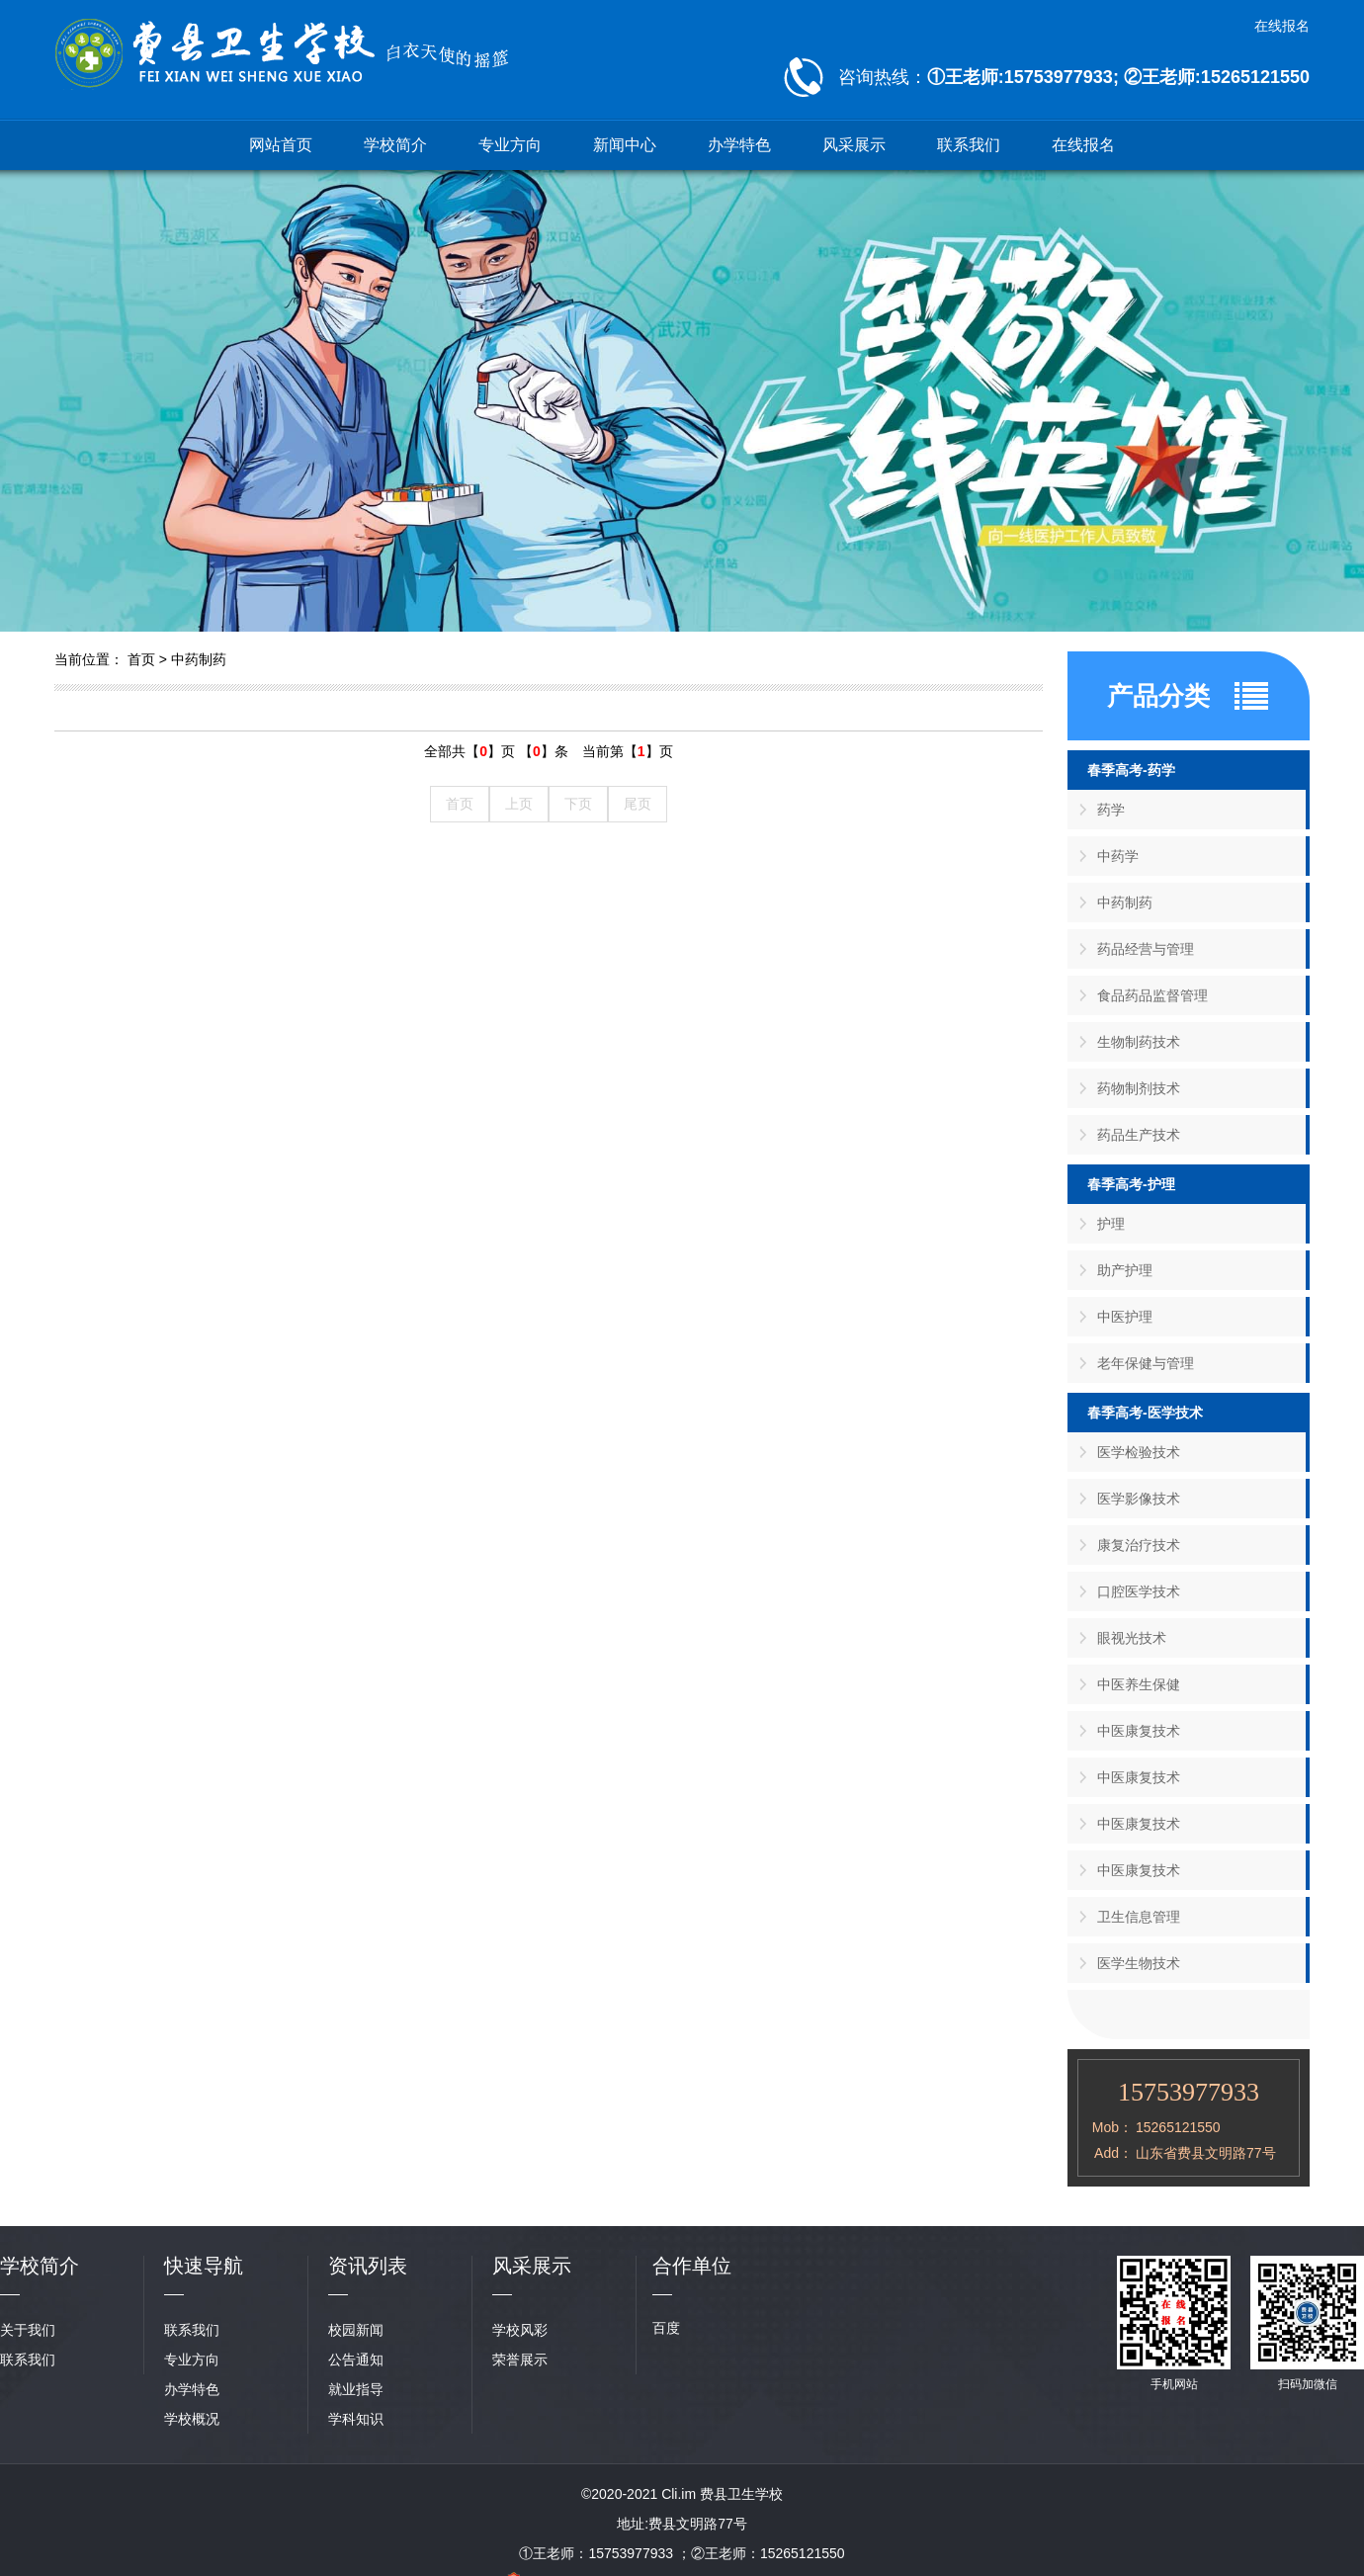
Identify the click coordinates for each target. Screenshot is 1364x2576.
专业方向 (510, 144)
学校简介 (395, 144)
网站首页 (280, 144)
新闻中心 (624, 144)
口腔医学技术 (1138, 1591)
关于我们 (27, 2330)
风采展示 (854, 144)
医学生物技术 (1138, 1963)
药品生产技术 (1138, 1135)
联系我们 (968, 144)
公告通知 (356, 2359)
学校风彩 (520, 2330)
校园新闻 (356, 2330)
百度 (666, 2328)
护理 (1111, 1224)
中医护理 (1124, 1317)
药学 (1111, 809)
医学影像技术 (1138, 1498)
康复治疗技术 (1138, 1545)
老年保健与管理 (1145, 1363)
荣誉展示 (520, 2359)
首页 (141, 659)
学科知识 (356, 2419)
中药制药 (198, 659)
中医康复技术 (1138, 1731)
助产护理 (1124, 1270)
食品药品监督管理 (1152, 995)
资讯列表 (367, 2265)
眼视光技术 (1131, 1638)
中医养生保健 (1138, 1684)
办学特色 (739, 144)
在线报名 (1282, 26)
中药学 (1118, 856)
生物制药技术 (1138, 1042)
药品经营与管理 (1145, 949)
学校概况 (191, 2419)
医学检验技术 (1138, 1452)
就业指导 (356, 2389)
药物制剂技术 (1138, 1088)
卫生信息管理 (1138, 1917)
